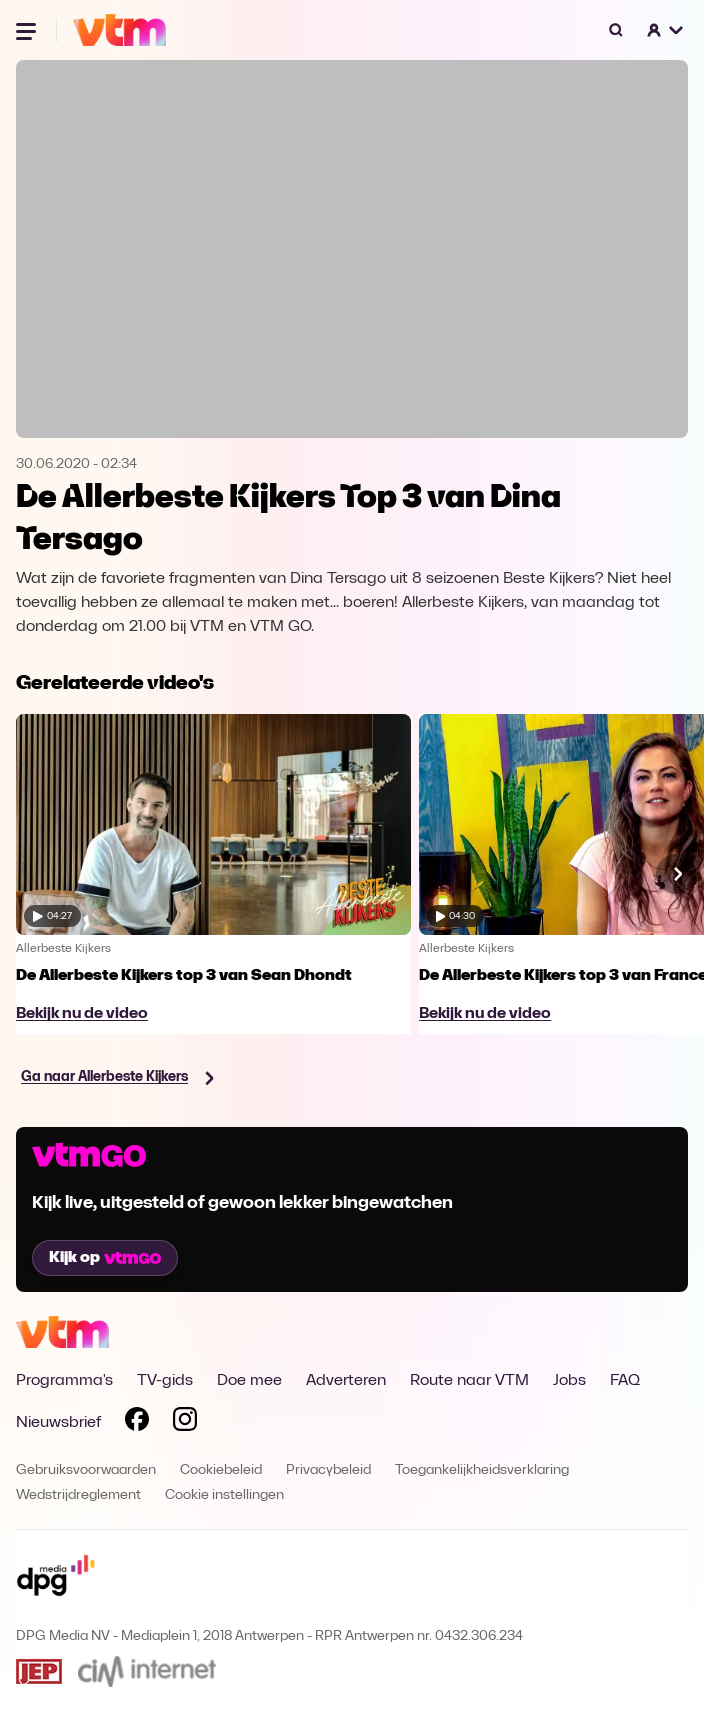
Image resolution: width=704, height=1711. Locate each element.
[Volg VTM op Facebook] (137, 1423)
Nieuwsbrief (58, 1423)
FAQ (625, 1381)
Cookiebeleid (221, 1470)
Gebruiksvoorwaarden (86, 1470)
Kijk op (105, 1258)
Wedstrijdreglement (78, 1495)
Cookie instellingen (224, 1495)
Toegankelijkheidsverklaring (482, 1470)
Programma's (64, 1381)
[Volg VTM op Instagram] (185, 1423)
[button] (666, 30)
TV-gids (165, 1381)
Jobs (569, 1381)
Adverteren (346, 1381)
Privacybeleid (328, 1470)
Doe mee (249, 1381)
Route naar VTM (469, 1381)
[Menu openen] (28, 30)
